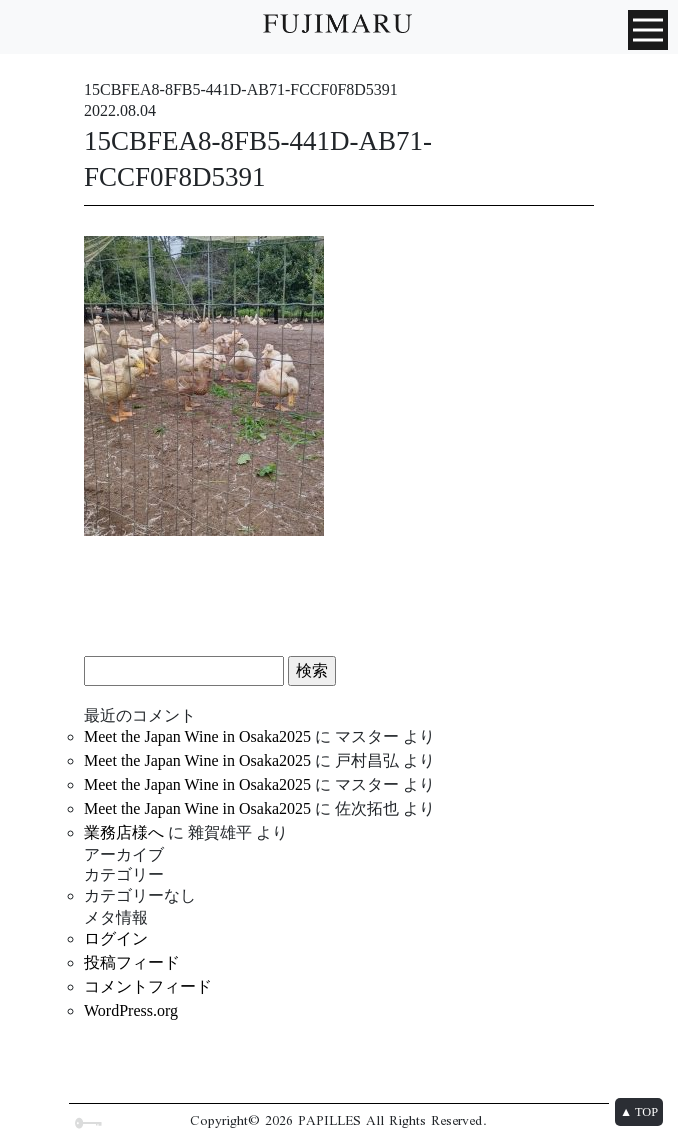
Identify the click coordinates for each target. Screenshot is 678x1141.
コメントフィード (148, 986)
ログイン (116, 938)
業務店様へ (124, 832)
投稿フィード (132, 962)
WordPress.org (131, 1010)
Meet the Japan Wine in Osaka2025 (197, 736)
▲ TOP (639, 1112)
